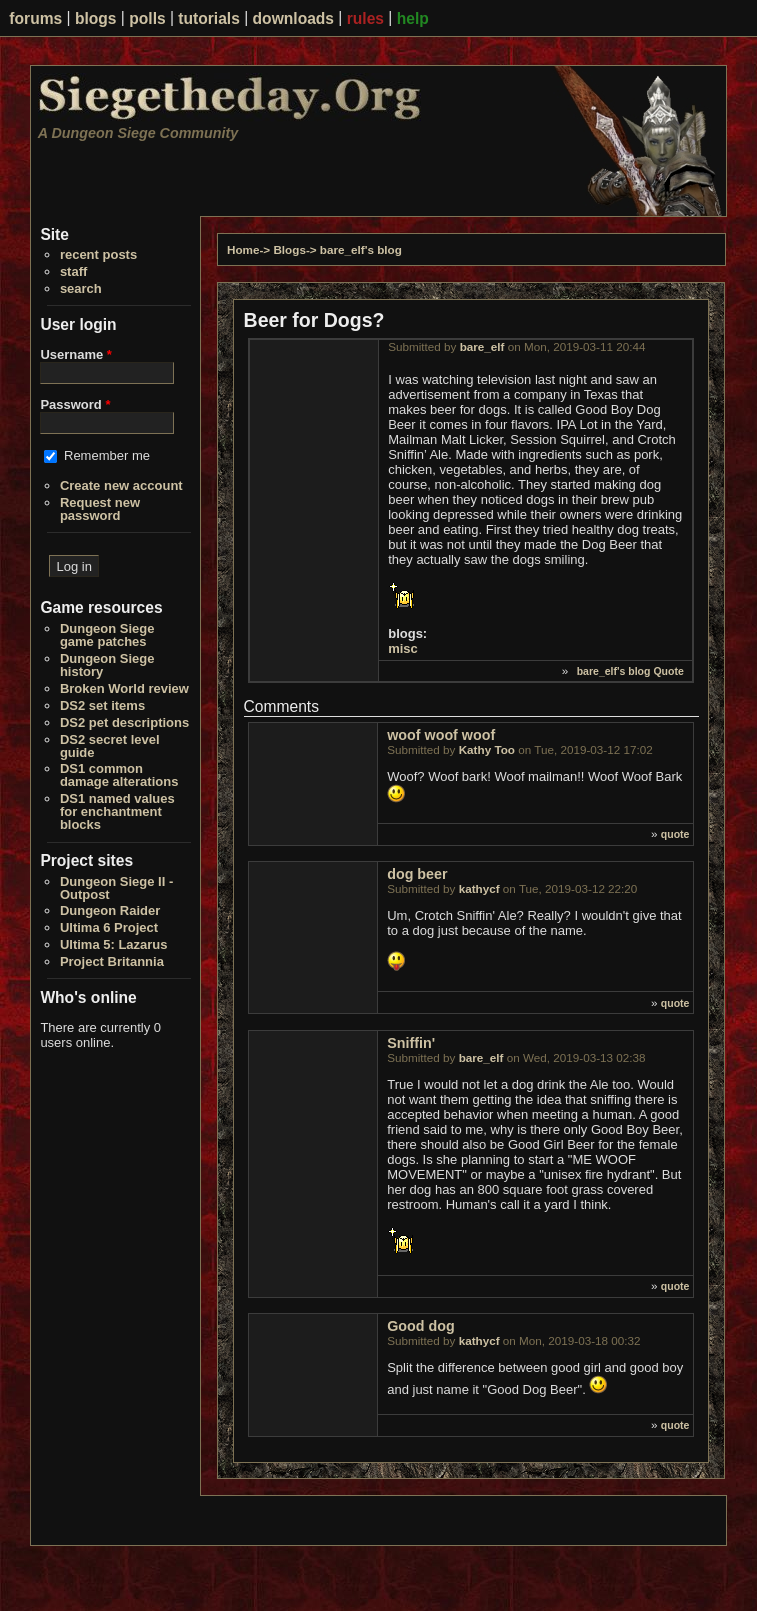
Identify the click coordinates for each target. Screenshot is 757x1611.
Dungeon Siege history (107, 665)
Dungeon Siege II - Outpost (116, 888)
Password (75, 404)
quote (675, 834)
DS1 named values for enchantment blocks (117, 811)
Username (76, 354)
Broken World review (124, 688)
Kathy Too (487, 749)
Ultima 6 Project (109, 927)
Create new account (121, 485)
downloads (293, 18)
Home (243, 249)
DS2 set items (102, 705)
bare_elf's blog (361, 249)
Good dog (421, 1326)
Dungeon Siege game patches (107, 635)
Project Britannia (112, 961)
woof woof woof (441, 735)
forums (35, 18)
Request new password (100, 509)
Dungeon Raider (110, 910)
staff (73, 271)
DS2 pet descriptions (124, 722)
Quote (668, 671)
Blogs (289, 249)
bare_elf (482, 346)
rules (365, 18)
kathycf (479, 888)
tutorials (209, 18)
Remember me (107, 455)
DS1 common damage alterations (119, 775)
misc (403, 648)
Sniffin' (411, 1043)
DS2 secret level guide (110, 746)
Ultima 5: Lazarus (114, 944)
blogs (96, 18)
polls (147, 18)
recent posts (98, 254)
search (81, 288)
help (413, 18)
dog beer (417, 874)
